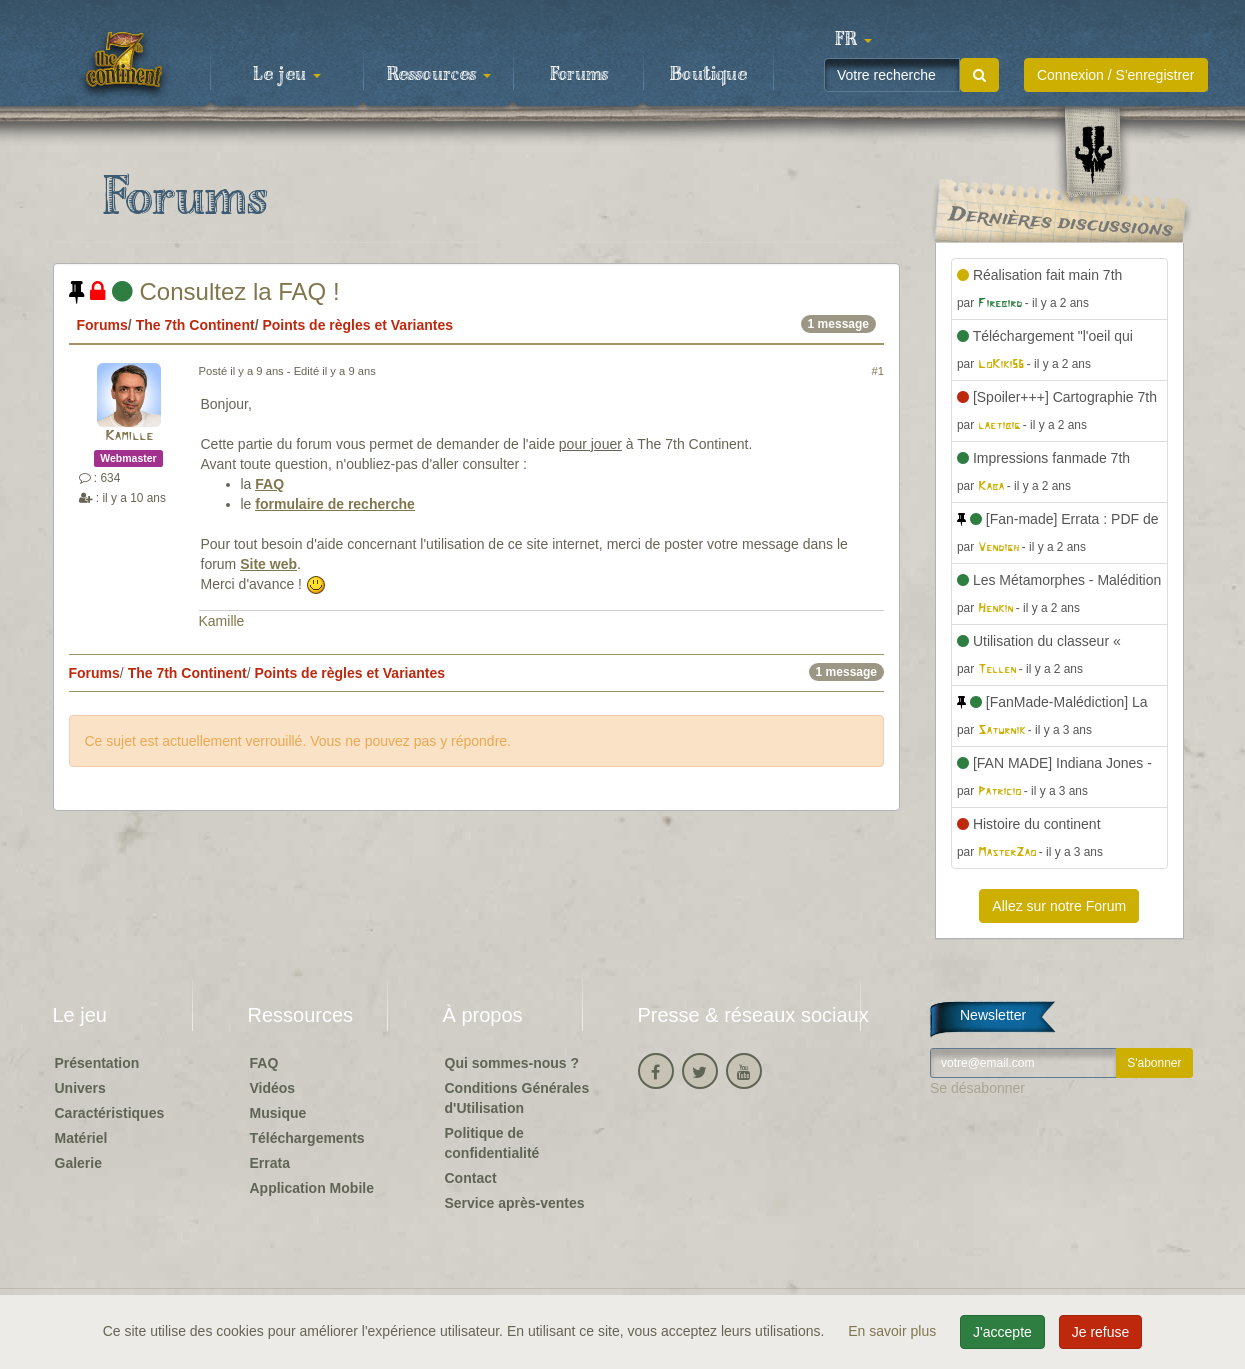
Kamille (129, 436)
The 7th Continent (195, 325)
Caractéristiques (110, 1113)
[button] (854, 40)
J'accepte (1002, 1332)
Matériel (81, 1138)
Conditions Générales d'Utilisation (517, 1098)
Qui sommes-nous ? (512, 1063)
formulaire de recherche (335, 504)
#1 (878, 371)
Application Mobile (312, 1188)
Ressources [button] (439, 75)
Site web (268, 564)
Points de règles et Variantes (357, 325)
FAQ (269, 484)
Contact (471, 1178)
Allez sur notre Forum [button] (1059, 906)
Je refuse (1101, 1332)
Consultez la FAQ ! (204, 291)
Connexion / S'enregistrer (1116, 75)
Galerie (78, 1163)
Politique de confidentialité (492, 1143)
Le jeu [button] (287, 75)
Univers (80, 1088)
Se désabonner (977, 1088)
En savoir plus (894, 1331)
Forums (579, 75)
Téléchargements (307, 1138)
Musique (278, 1113)
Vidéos (273, 1088)
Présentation (97, 1063)
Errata (270, 1163)
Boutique (708, 75)
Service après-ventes (515, 1203)
